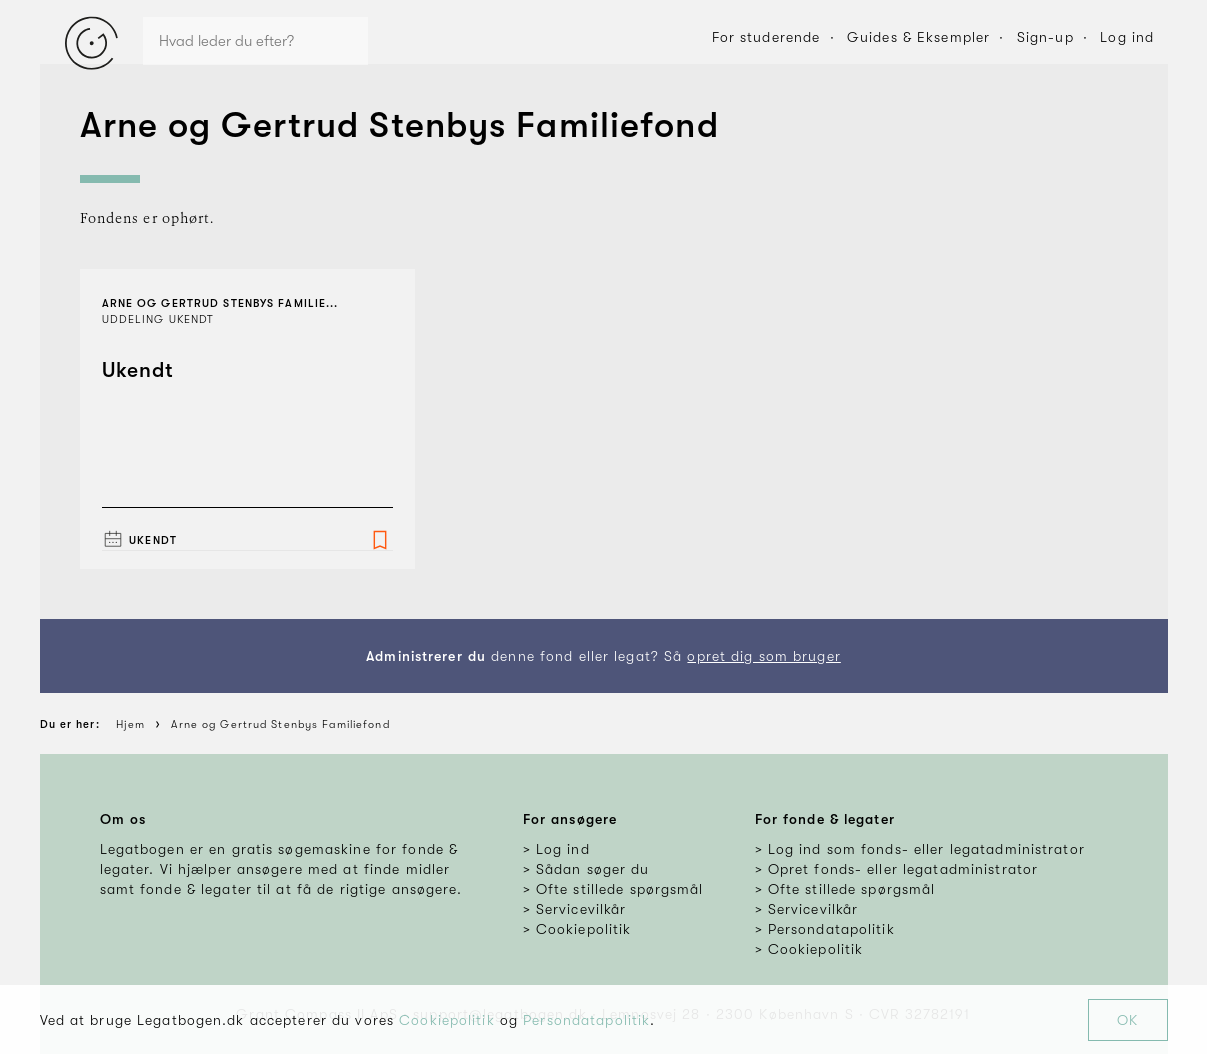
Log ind (1127, 37)
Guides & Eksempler (918, 37)
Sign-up (1045, 37)
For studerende (766, 37)
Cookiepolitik (447, 1020)
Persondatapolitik (586, 1020)
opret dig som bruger (763, 656)
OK (1127, 1020)
